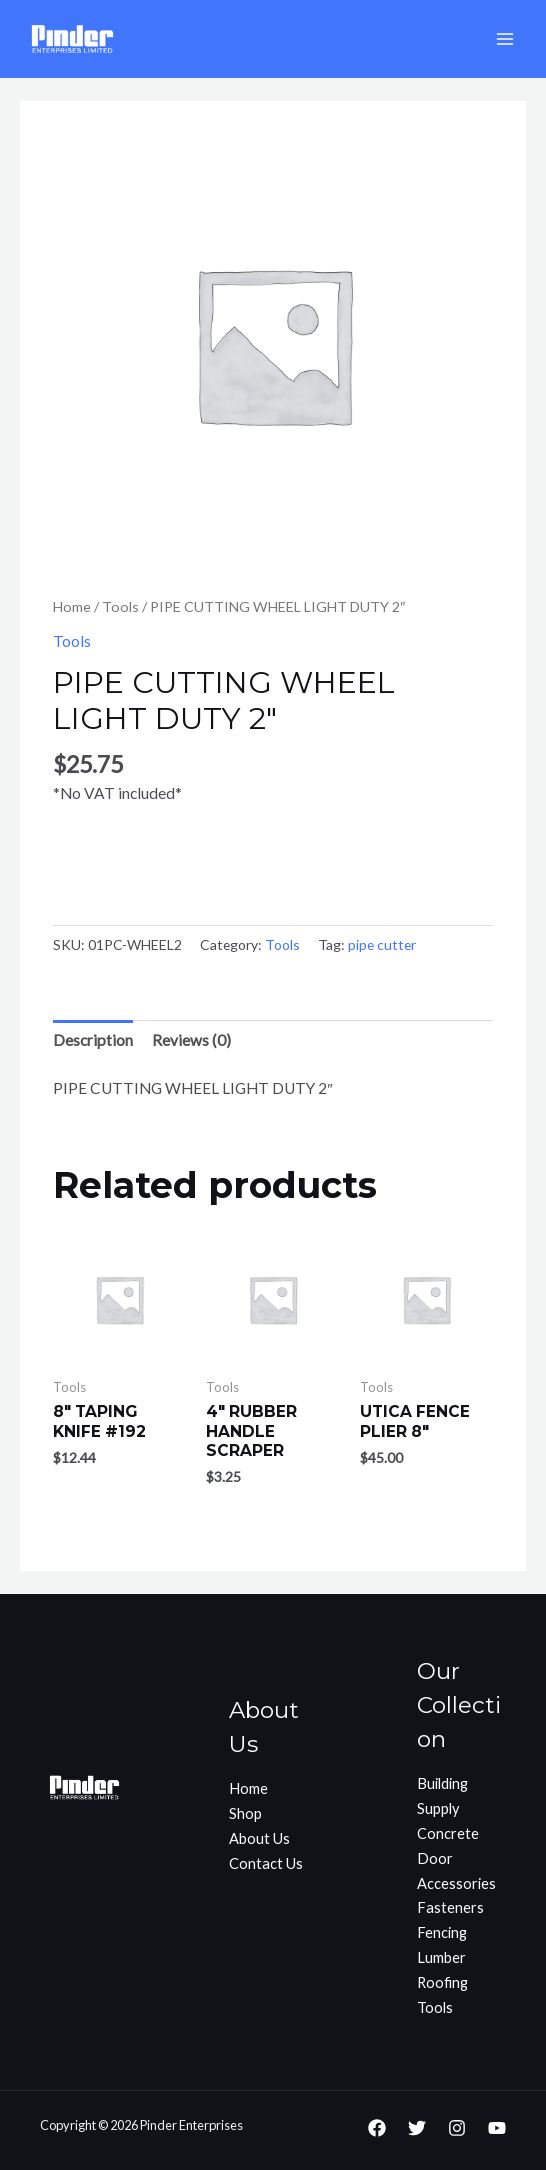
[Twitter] (417, 2128)
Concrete (448, 1833)
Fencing (442, 1932)
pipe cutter (382, 944)
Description (93, 1040)
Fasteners (450, 1907)
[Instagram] (457, 2128)
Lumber (441, 1957)
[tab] (93, 1040)
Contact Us (266, 1863)
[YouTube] (497, 2128)
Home (72, 606)
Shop (245, 1813)
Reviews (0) (191, 1040)
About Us (259, 1838)
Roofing (442, 1982)
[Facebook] (377, 2128)
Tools (120, 606)
